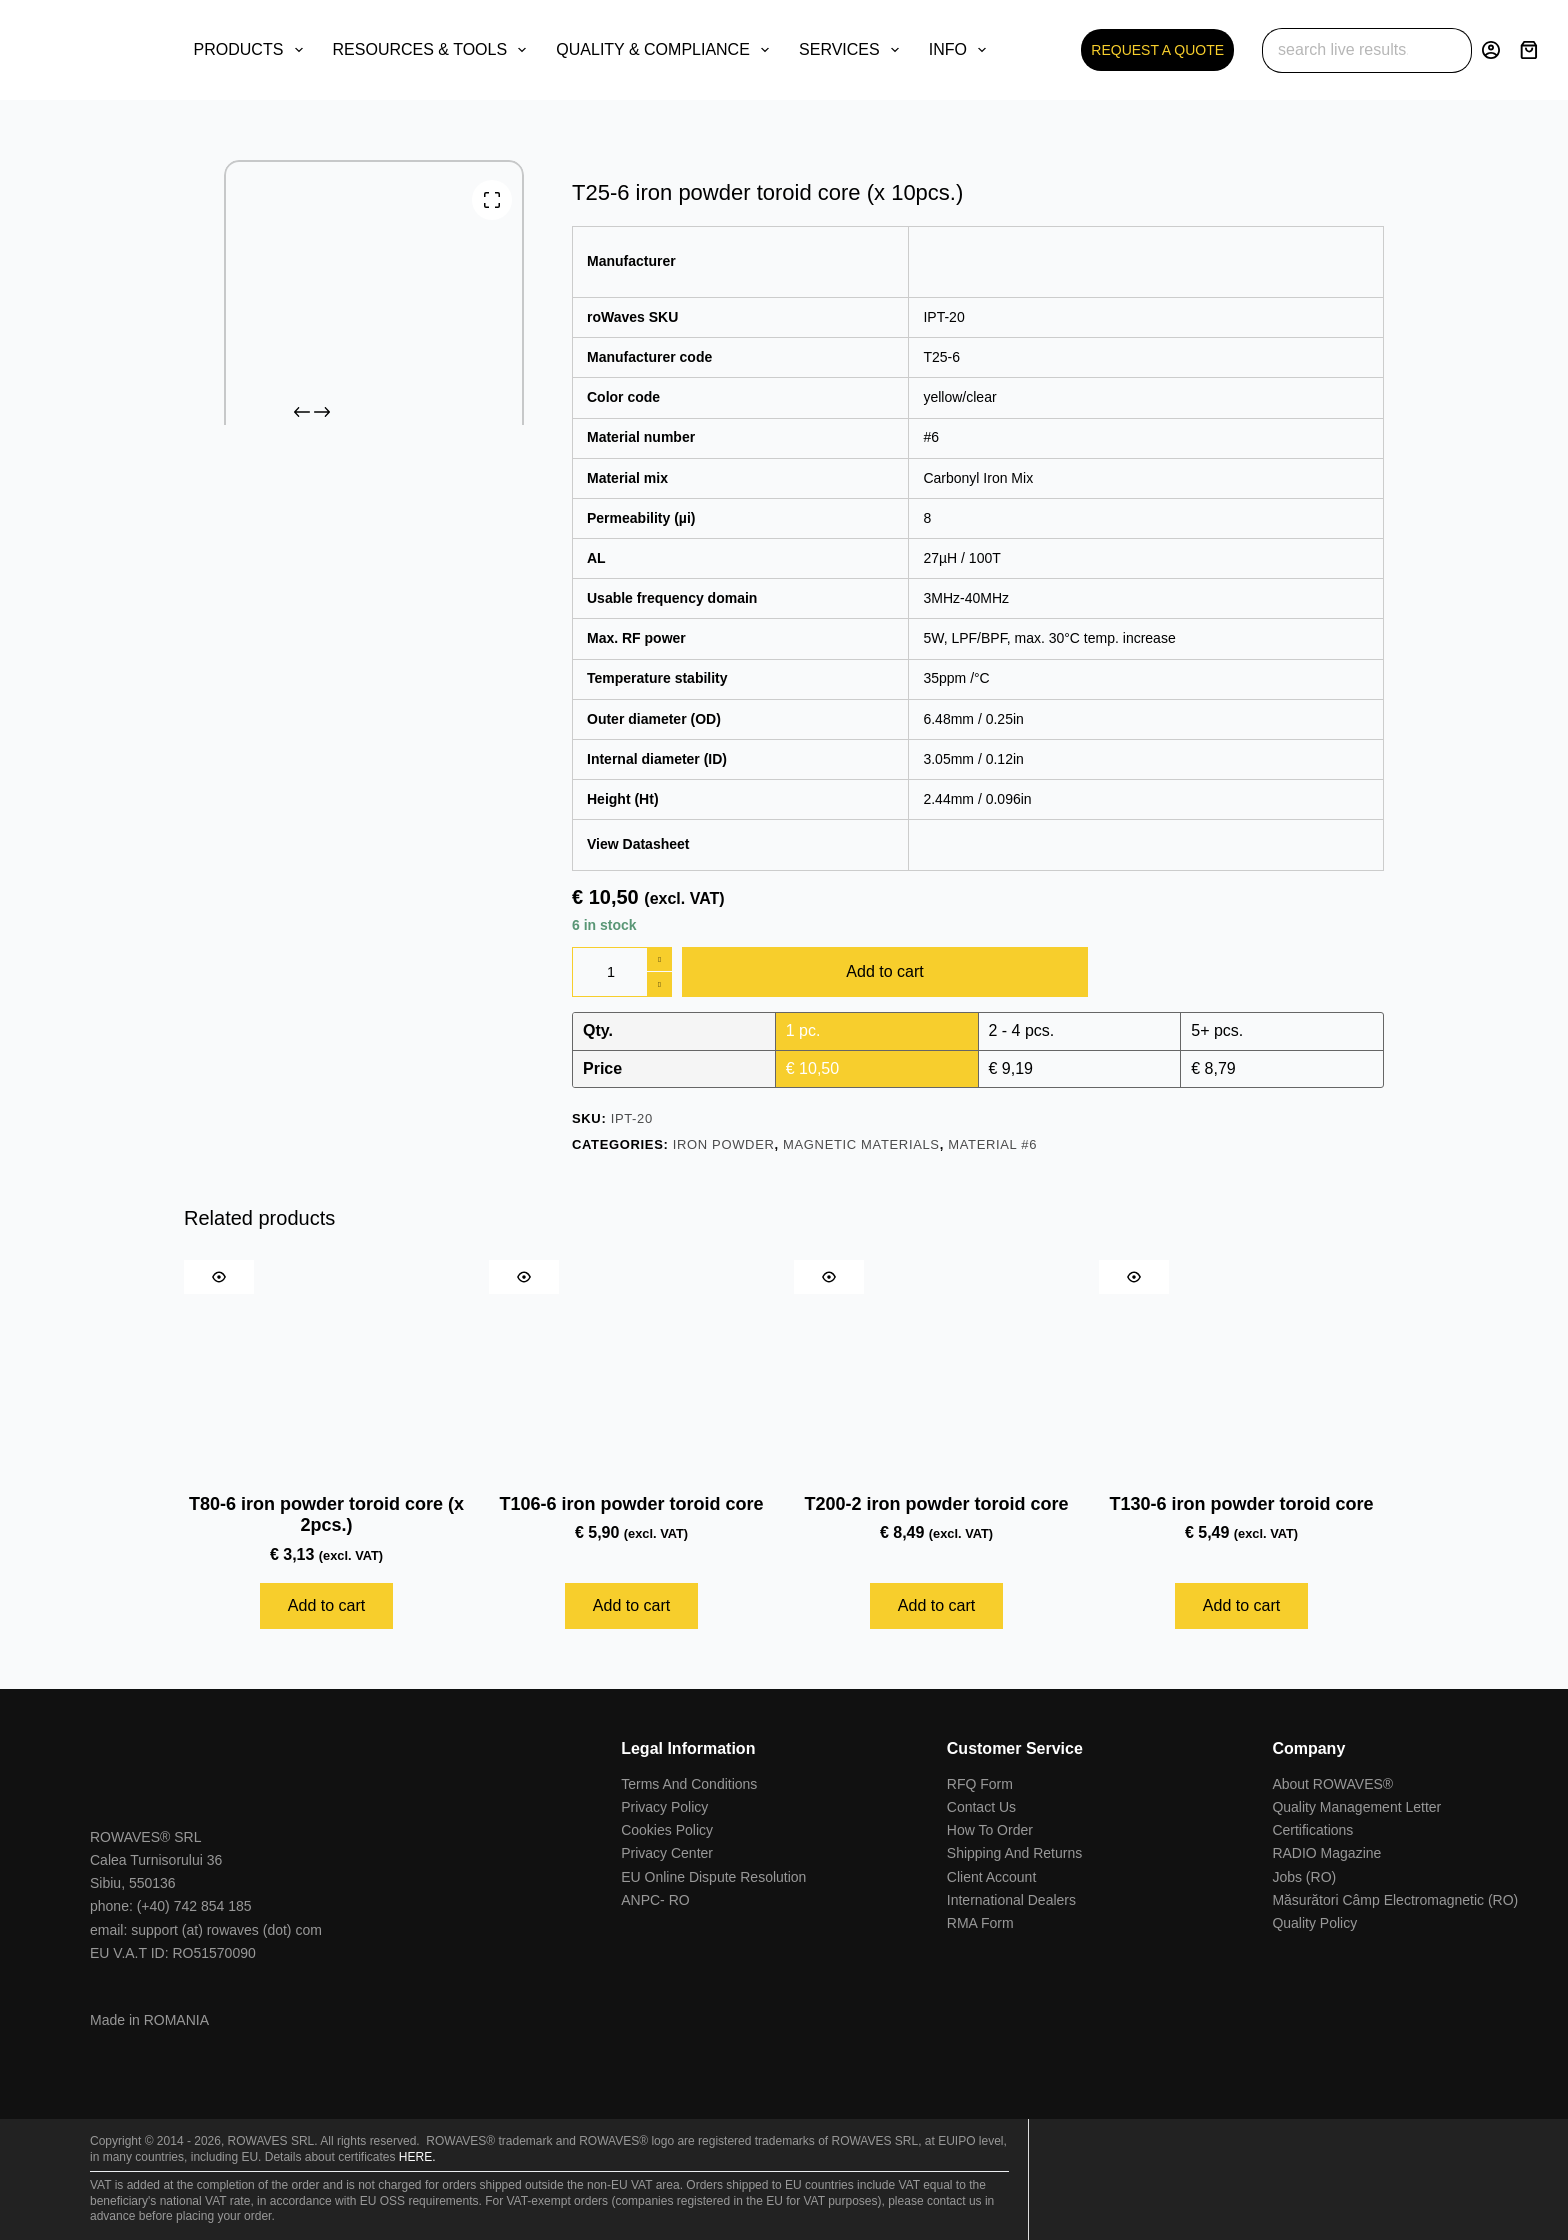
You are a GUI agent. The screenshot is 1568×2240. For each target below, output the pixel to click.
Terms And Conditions (689, 1784)
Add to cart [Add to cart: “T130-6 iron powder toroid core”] (1241, 1605)
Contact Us (981, 1807)
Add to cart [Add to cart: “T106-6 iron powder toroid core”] (631, 1605)
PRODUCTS (252, 50)
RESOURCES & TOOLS (434, 50)
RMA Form (980, 1923)
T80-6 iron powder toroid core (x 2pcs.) (326, 1515)
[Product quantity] (622, 972)
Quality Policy (1314, 1923)
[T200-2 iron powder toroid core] (936, 1367)
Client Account (992, 1877)
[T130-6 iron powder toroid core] (1241, 1367)
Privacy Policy (664, 1807)
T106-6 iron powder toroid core (631, 1504)
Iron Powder (724, 1144)
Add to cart (884, 971)
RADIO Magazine (1326, 1853)
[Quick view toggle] (219, 1277)
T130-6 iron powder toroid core (1241, 1504)
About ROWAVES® (1332, 1784)
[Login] (1491, 50)
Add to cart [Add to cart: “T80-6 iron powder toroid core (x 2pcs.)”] (326, 1605)
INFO (961, 50)
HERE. (417, 2157)
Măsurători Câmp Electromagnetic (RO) (1395, 1900)
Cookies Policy (667, 1830)
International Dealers (1011, 1900)
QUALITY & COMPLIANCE (666, 50)
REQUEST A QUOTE (1157, 50)
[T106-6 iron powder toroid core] (631, 1367)
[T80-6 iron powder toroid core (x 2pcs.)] (326, 1367)
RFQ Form (980, 1784)
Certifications (1312, 1830)
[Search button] (1449, 50)
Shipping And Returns (1014, 1853)
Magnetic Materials (861, 1144)
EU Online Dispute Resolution (713, 1877)
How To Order (990, 1830)
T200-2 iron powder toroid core (936, 1504)
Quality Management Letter (1356, 1807)
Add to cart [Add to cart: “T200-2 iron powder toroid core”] (936, 1605)
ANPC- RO (655, 1900)
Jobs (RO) (1304, 1877)
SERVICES (853, 50)
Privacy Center (667, 1853)
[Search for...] (1344, 50)
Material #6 (992, 1144)
